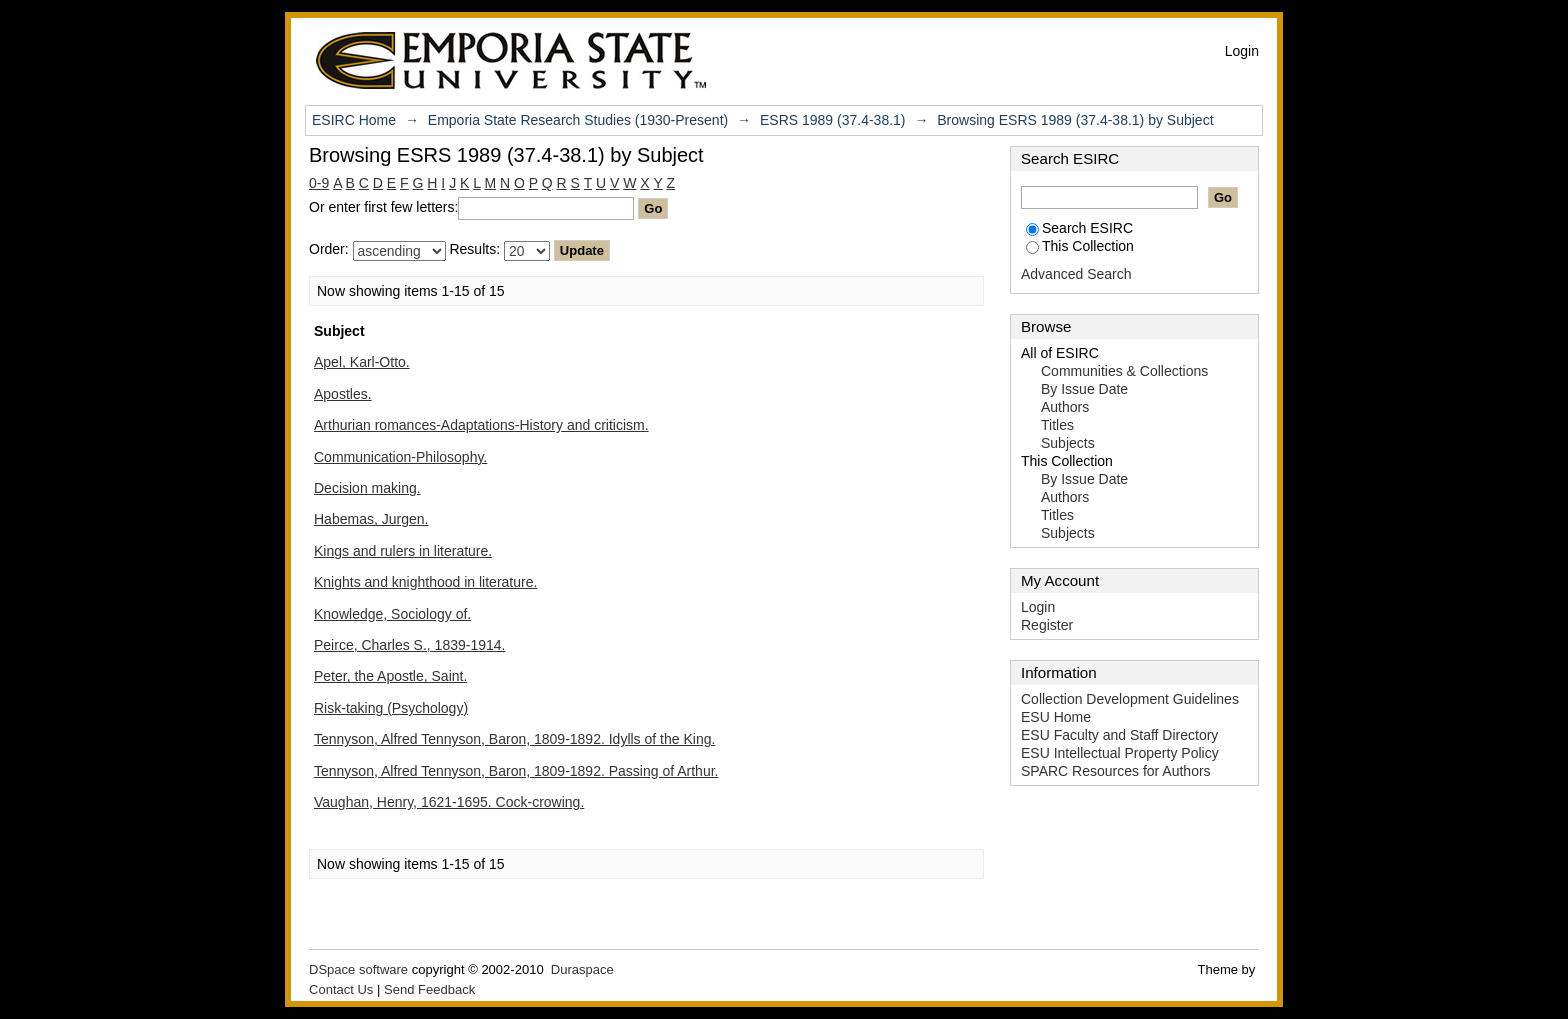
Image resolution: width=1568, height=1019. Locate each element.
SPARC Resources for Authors (1116, 771)
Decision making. (367, 488)
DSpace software (358, 969)
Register (1047, 625)
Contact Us (341, 989)
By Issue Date (1084, 389)
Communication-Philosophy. (400, 457)
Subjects (1068, 443)
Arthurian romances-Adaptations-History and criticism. (481, 425)
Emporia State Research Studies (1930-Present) (578, 120)
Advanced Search (1076, 274)
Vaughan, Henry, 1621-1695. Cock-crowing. (449, 802)
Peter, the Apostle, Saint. (390, 676)
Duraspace (582, 969)
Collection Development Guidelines (1130, 699)
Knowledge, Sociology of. (392, 614)
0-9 (319, 183)
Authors (1065, 407)
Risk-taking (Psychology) (391, 708)
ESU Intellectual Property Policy (1120, 753)
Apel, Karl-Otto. (362, 362)
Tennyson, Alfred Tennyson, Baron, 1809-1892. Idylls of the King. (514, 739)
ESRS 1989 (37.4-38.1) (833, 120)
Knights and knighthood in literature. (425, 582)
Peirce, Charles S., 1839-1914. (409, 645)
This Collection (1080, 246)
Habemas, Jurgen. (371, 519)
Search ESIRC (1079, 228)
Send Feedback (429, 989)
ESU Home (1056, 717)
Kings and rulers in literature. (403, 551)
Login (1242, 51)
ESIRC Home (354, 120)
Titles (1057, 425)
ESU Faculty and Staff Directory (1119, 735)
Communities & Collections (1124, 371)
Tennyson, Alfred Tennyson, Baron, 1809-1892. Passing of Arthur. (516, 771)
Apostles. (343, 394)
